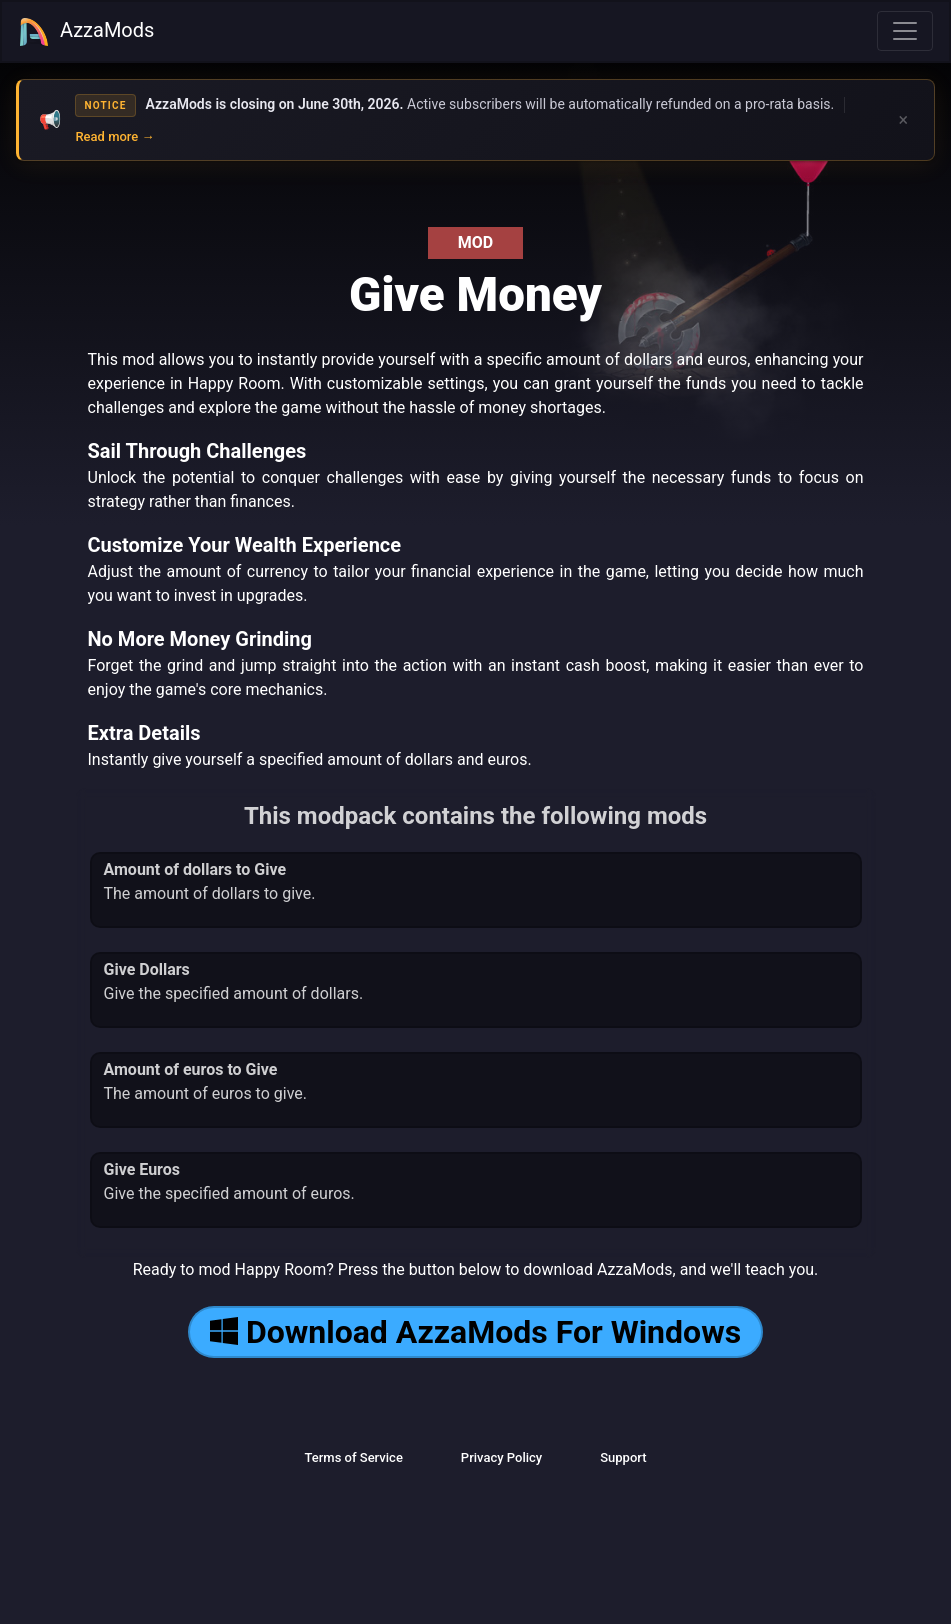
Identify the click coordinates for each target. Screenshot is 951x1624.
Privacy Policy (501, 1457)
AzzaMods (86, 32)
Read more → (114, 136)
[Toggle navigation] (905, 31)
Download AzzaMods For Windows (475, 1332)
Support (623, 1457)
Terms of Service (353, 1457)
